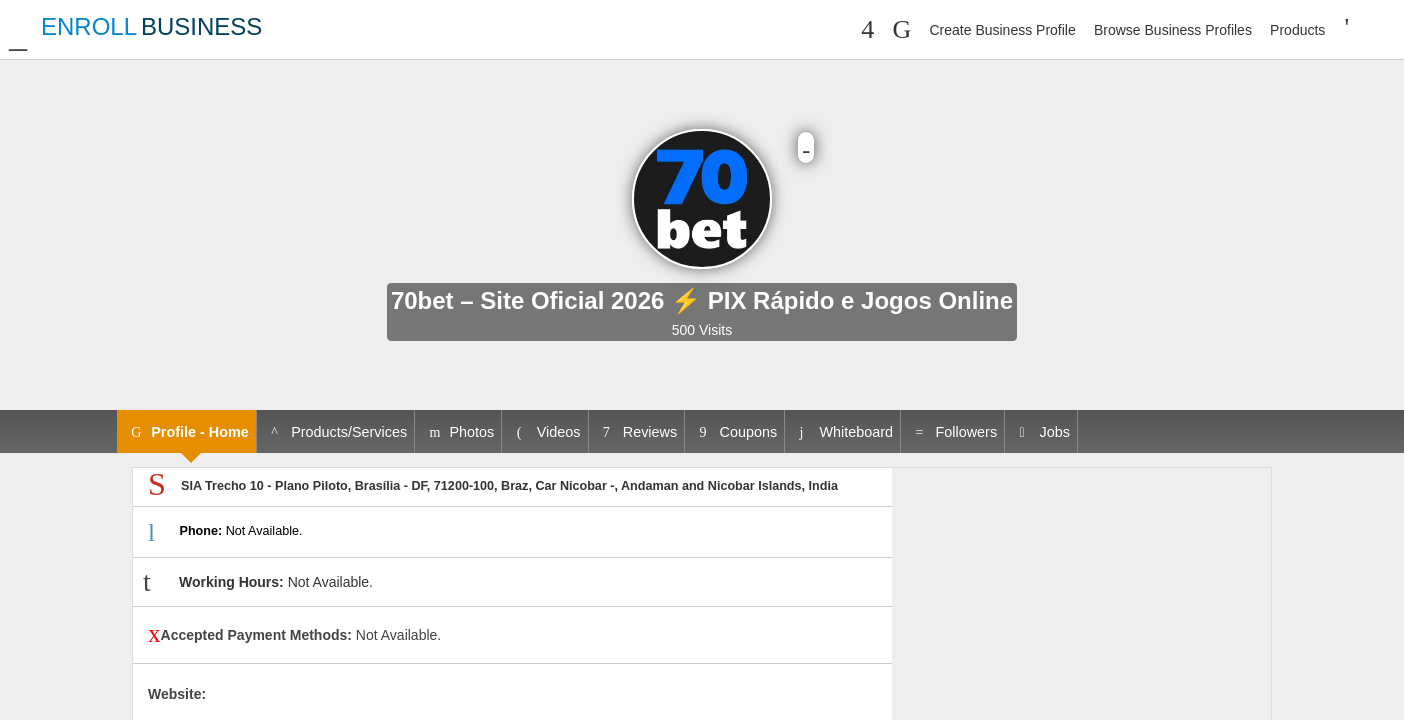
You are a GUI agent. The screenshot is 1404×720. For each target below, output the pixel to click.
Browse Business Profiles (1173, 30)
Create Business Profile (1002, 30)
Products (1297, 30)
